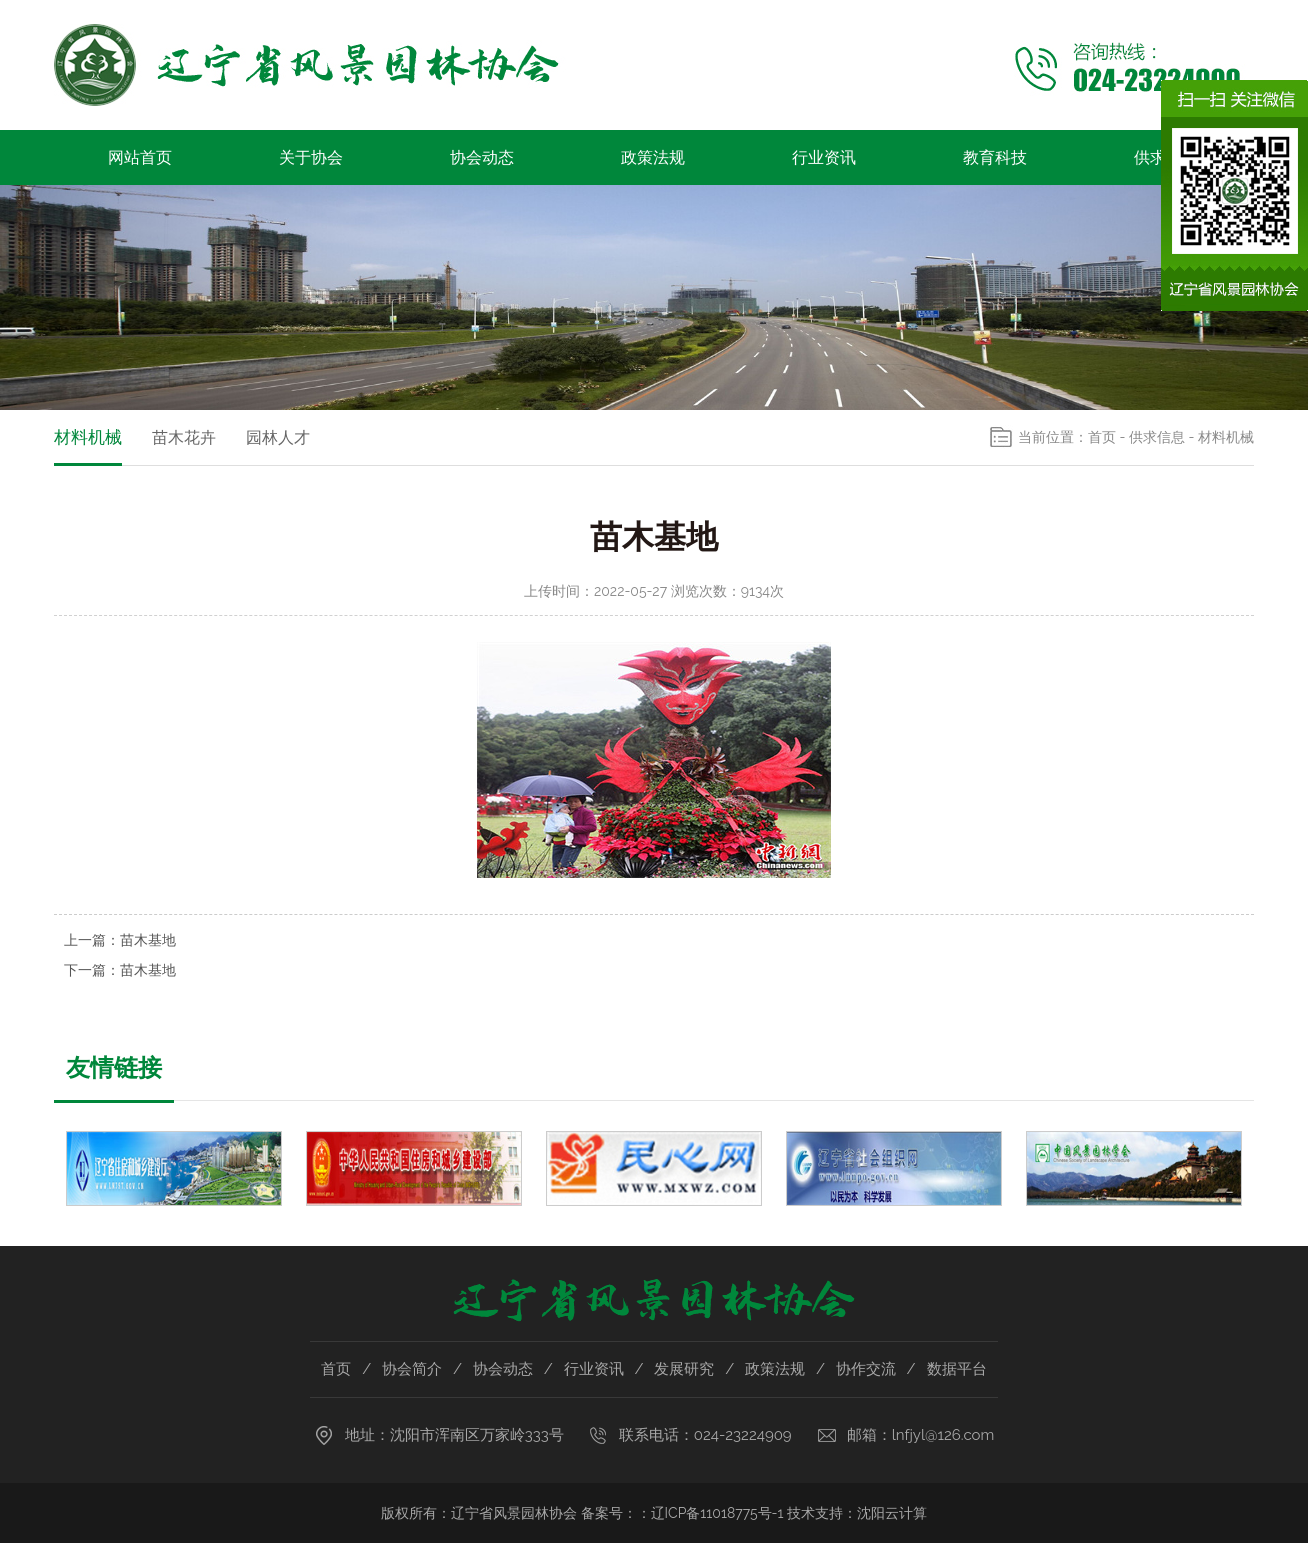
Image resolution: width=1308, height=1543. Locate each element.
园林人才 (278, 437)
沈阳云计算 (892, 1513)
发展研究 (684, 1369)
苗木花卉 (184, 437)
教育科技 (995, 157)
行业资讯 (824, 157)
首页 (1102, 437)
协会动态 (482, 157)
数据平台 (957, 1369)
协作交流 (866, 1369)
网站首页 (140, 157)
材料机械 (88, 437)
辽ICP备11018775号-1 (717, 1513)
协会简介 (412, 1369)
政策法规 (653, 157)
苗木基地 (148, 940)
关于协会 (311, 157)
